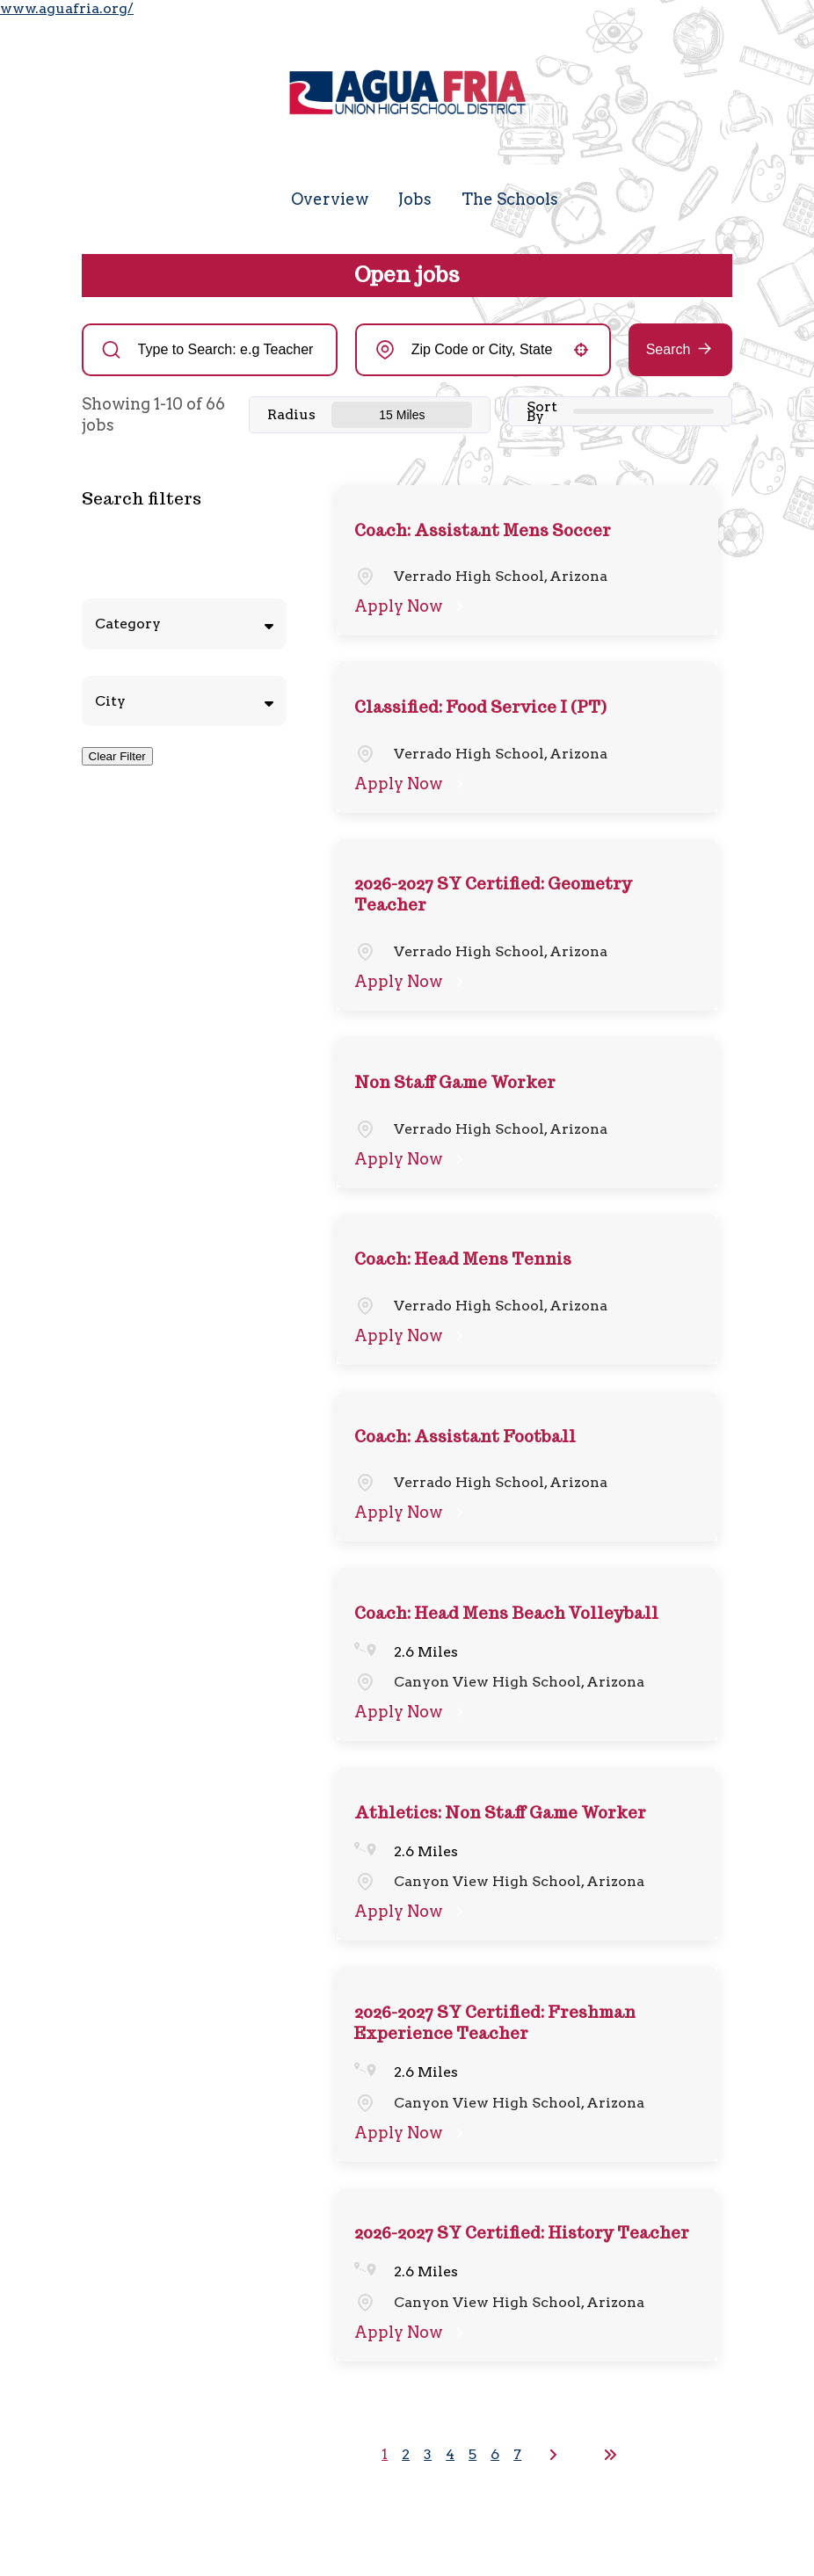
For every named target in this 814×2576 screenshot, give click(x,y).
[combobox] (483, 349)
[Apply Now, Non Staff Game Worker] (411, 1159)
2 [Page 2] (406, 2454)
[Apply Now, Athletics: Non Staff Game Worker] (411, 1911)
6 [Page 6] (495, 2454)
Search (668, 349)
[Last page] (610, 2455)
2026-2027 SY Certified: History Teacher (521, 2233)
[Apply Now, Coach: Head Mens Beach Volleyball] (411, 1712)
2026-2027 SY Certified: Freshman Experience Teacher (495, 2022)
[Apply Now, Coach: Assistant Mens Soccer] (411, 606)
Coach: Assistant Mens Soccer (482, 530)
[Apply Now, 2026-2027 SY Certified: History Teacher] (411, 2332)
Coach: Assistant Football (465, 1436)
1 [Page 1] (385, 2454)
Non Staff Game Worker (455, 1082)
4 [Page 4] (450, 2454)
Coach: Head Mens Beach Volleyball (506, 1613)
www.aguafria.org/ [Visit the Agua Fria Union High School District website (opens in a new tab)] (67, 8)
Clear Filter (117, 756)
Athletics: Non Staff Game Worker (500, 1813)
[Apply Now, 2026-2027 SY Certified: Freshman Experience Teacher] (411, 2133)
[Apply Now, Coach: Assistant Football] (411, 1512)
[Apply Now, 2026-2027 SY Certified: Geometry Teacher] (411, 981)
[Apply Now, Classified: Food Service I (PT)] (411, 784)
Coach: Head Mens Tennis (462, 1259)
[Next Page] (555, 2455)
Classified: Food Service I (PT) (480, 707)
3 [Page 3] (428, 2454)
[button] (581, 350)
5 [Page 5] (472, 2454)
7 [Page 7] (517, 2454)
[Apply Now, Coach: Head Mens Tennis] (411, 1335)
